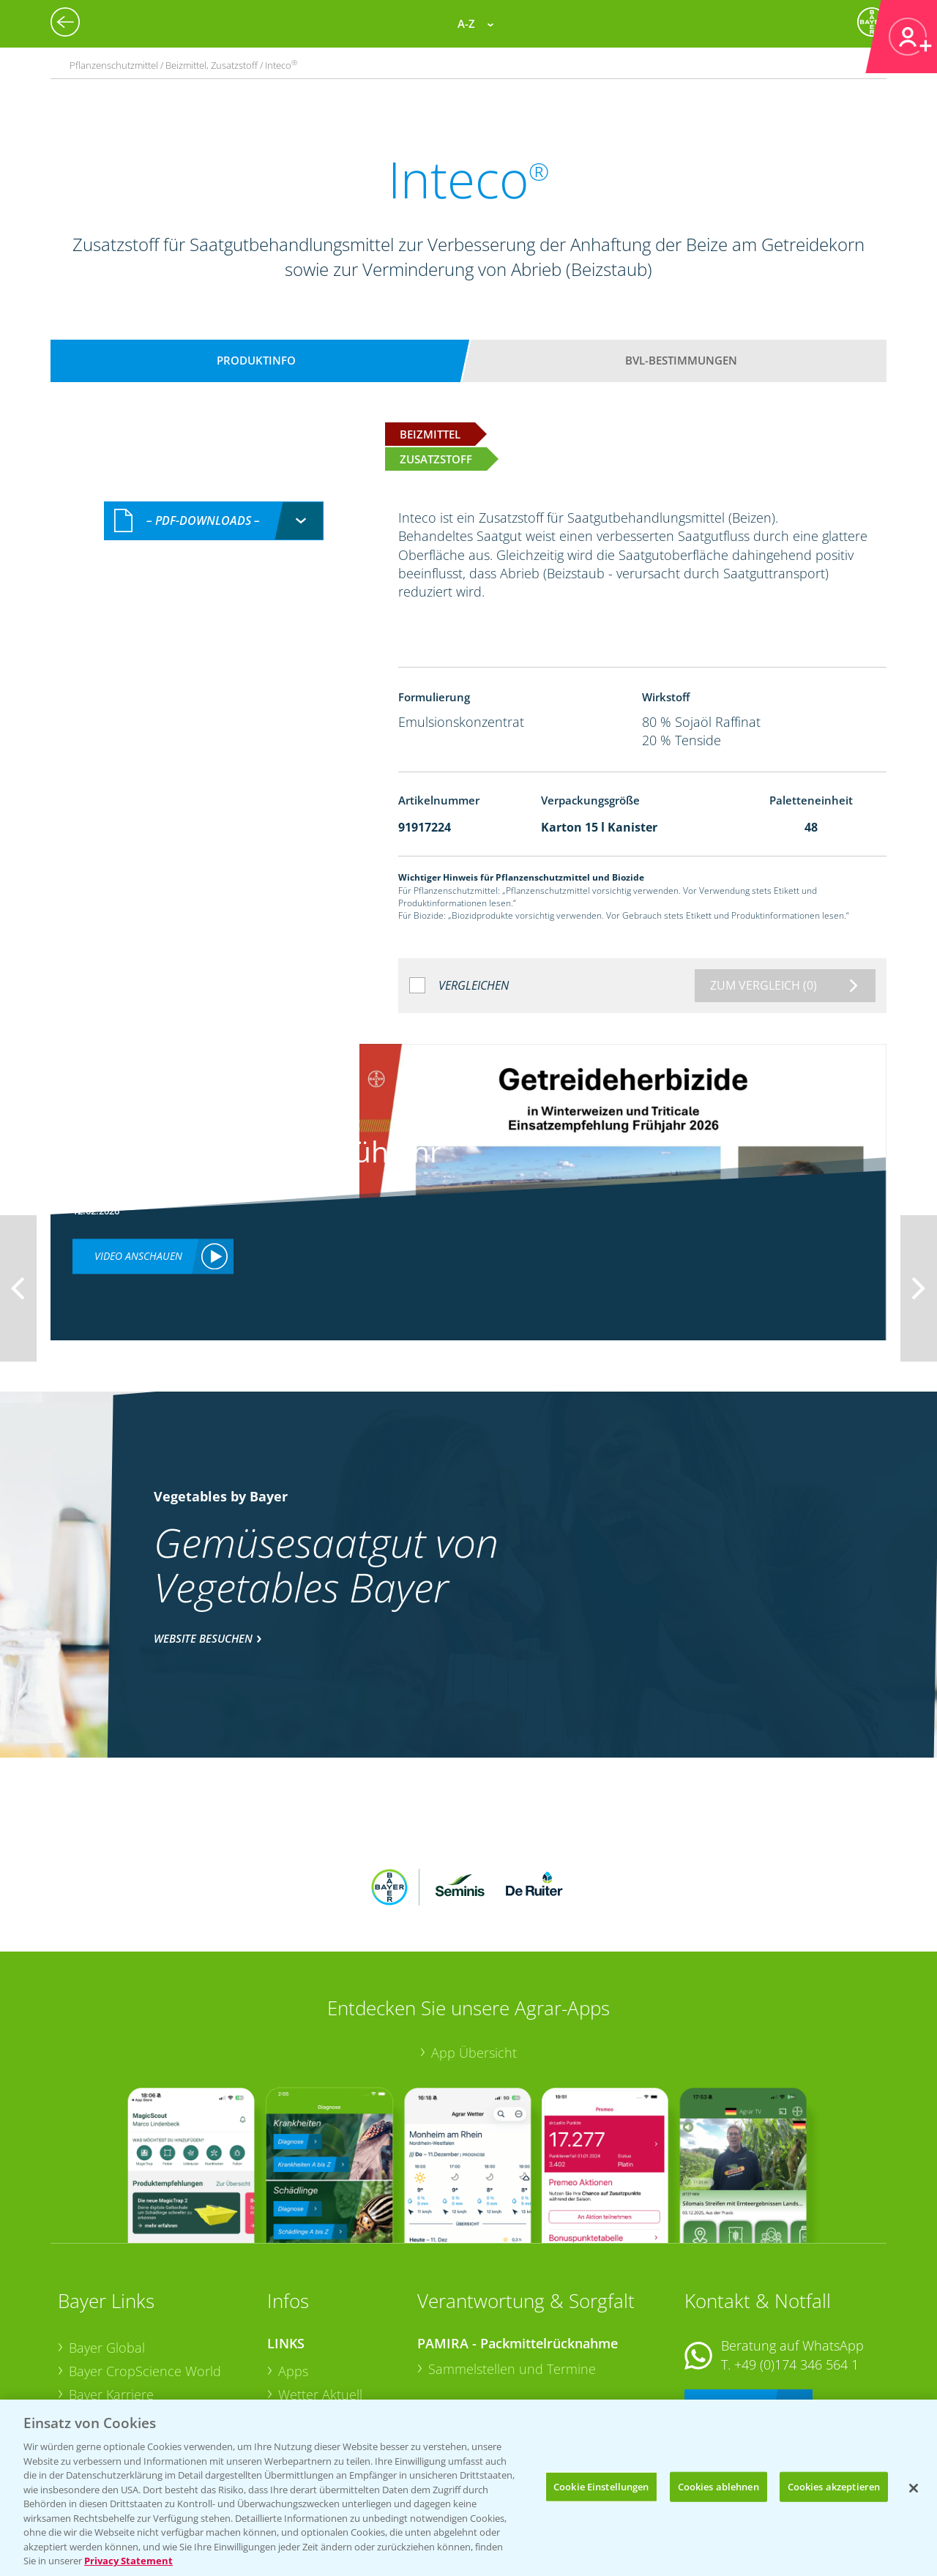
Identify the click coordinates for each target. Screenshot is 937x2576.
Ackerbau (306, 2366)
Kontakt (727, 2307)
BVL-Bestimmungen (681, 360)
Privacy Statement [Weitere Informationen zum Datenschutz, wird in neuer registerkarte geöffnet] (128, 2560)
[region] (468, 2488)
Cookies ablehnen (718, 2486)
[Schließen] (913, 2488)
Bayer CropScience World (145, 2275)
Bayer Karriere (111, 2298)
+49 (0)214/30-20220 (795, 2372)
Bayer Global (107, 2251)
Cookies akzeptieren (834, 2486)
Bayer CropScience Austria (148, 2321)
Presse (88, 2367)
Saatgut (301, 2390)
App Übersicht (474, 1956)
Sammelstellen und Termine (512, 2273)
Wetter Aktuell (320, 2298)
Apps (293, 2275)
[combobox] (214, 520)
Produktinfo (256, 360)
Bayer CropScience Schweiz (151, 2344)
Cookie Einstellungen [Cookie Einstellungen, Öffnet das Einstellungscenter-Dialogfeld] (601, 2486)
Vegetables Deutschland (141, 2391)
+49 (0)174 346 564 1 (796, 2268)
